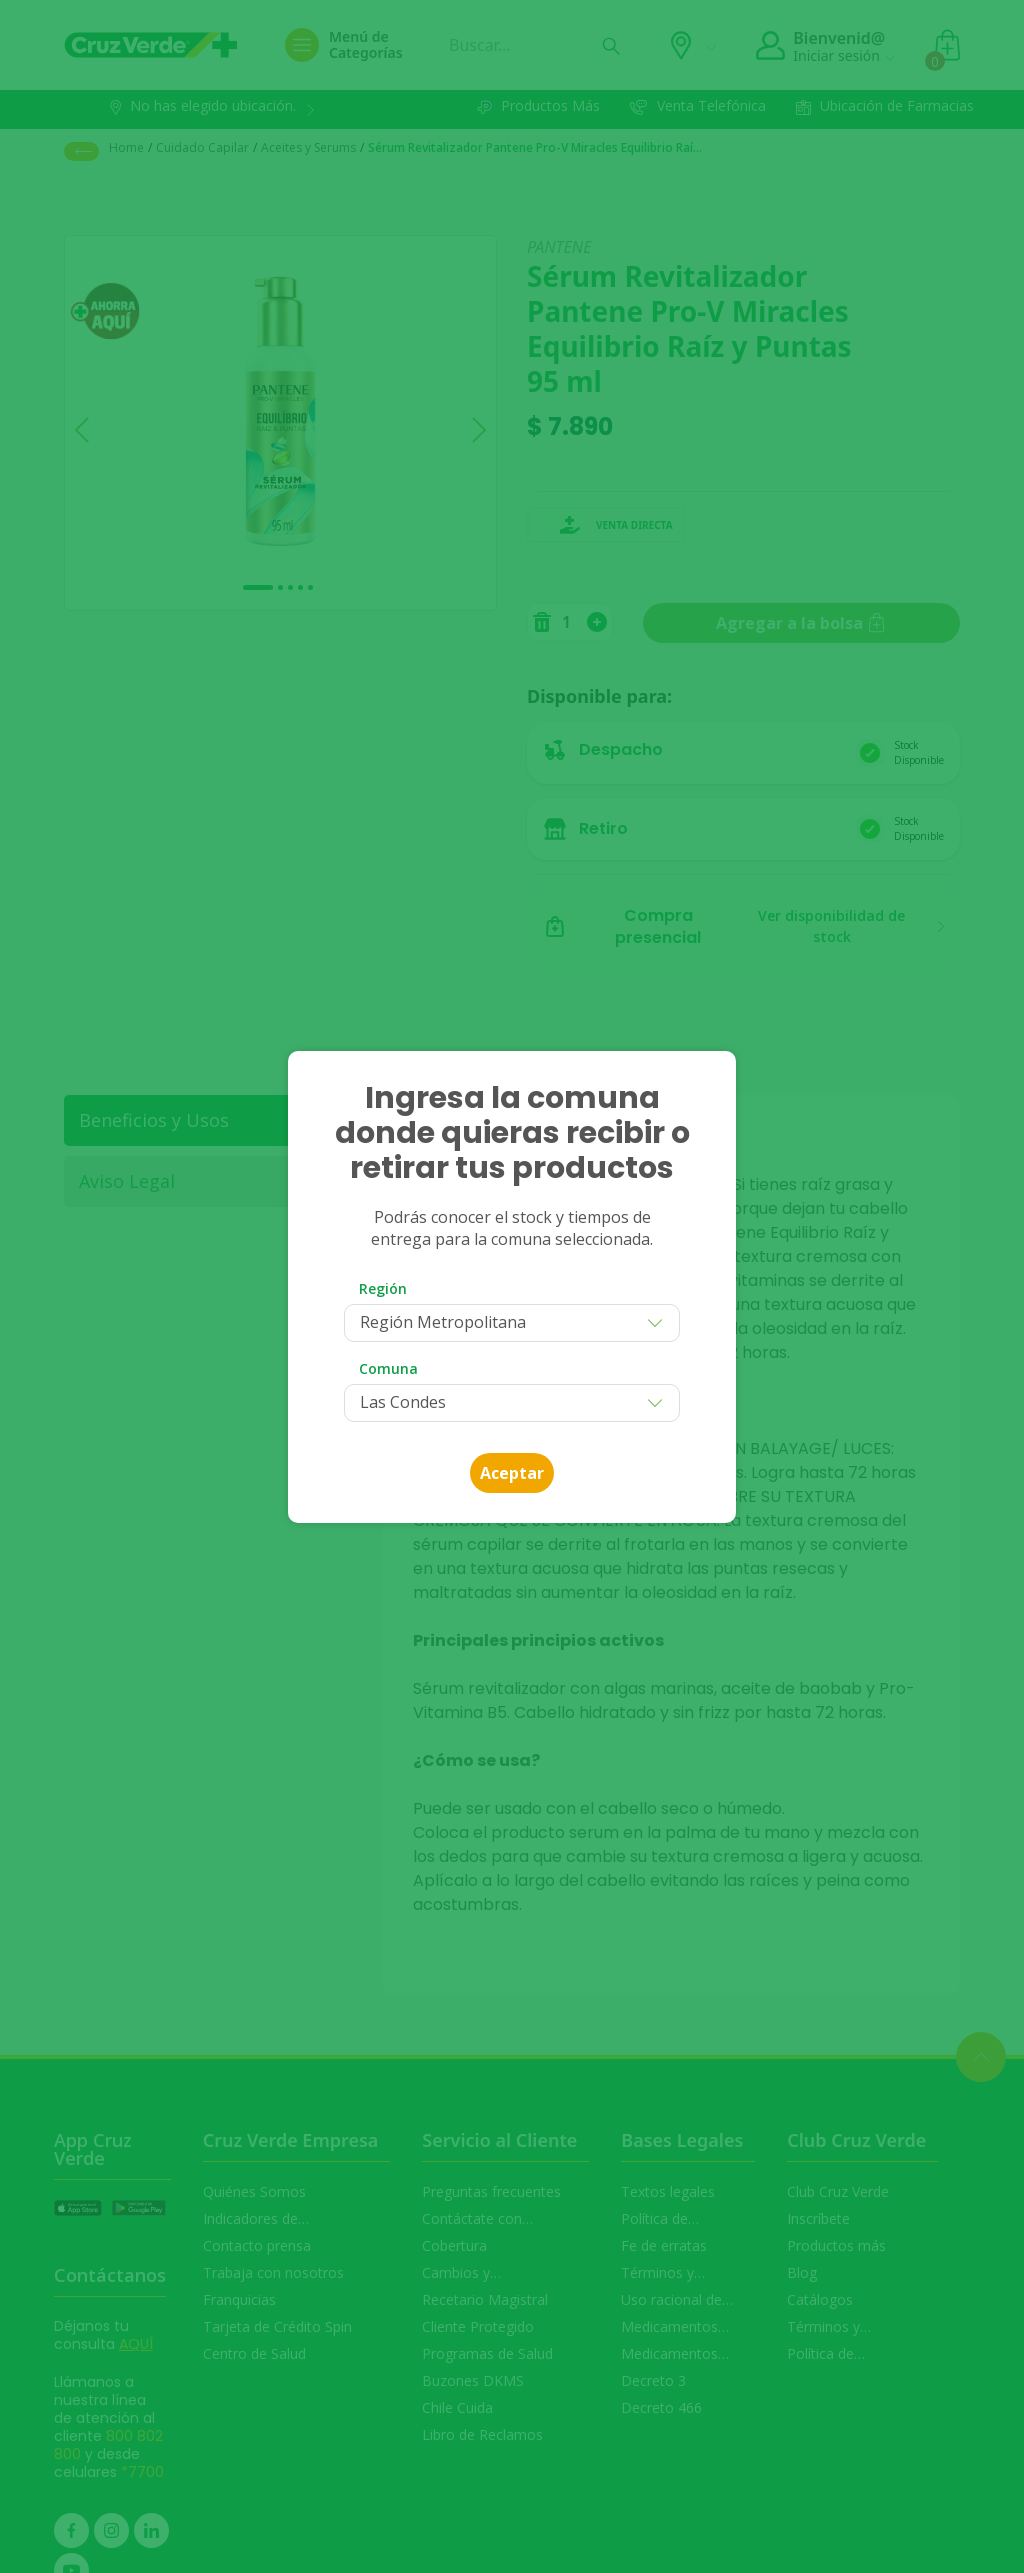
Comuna (388, 1368)
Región (383, 1288)
